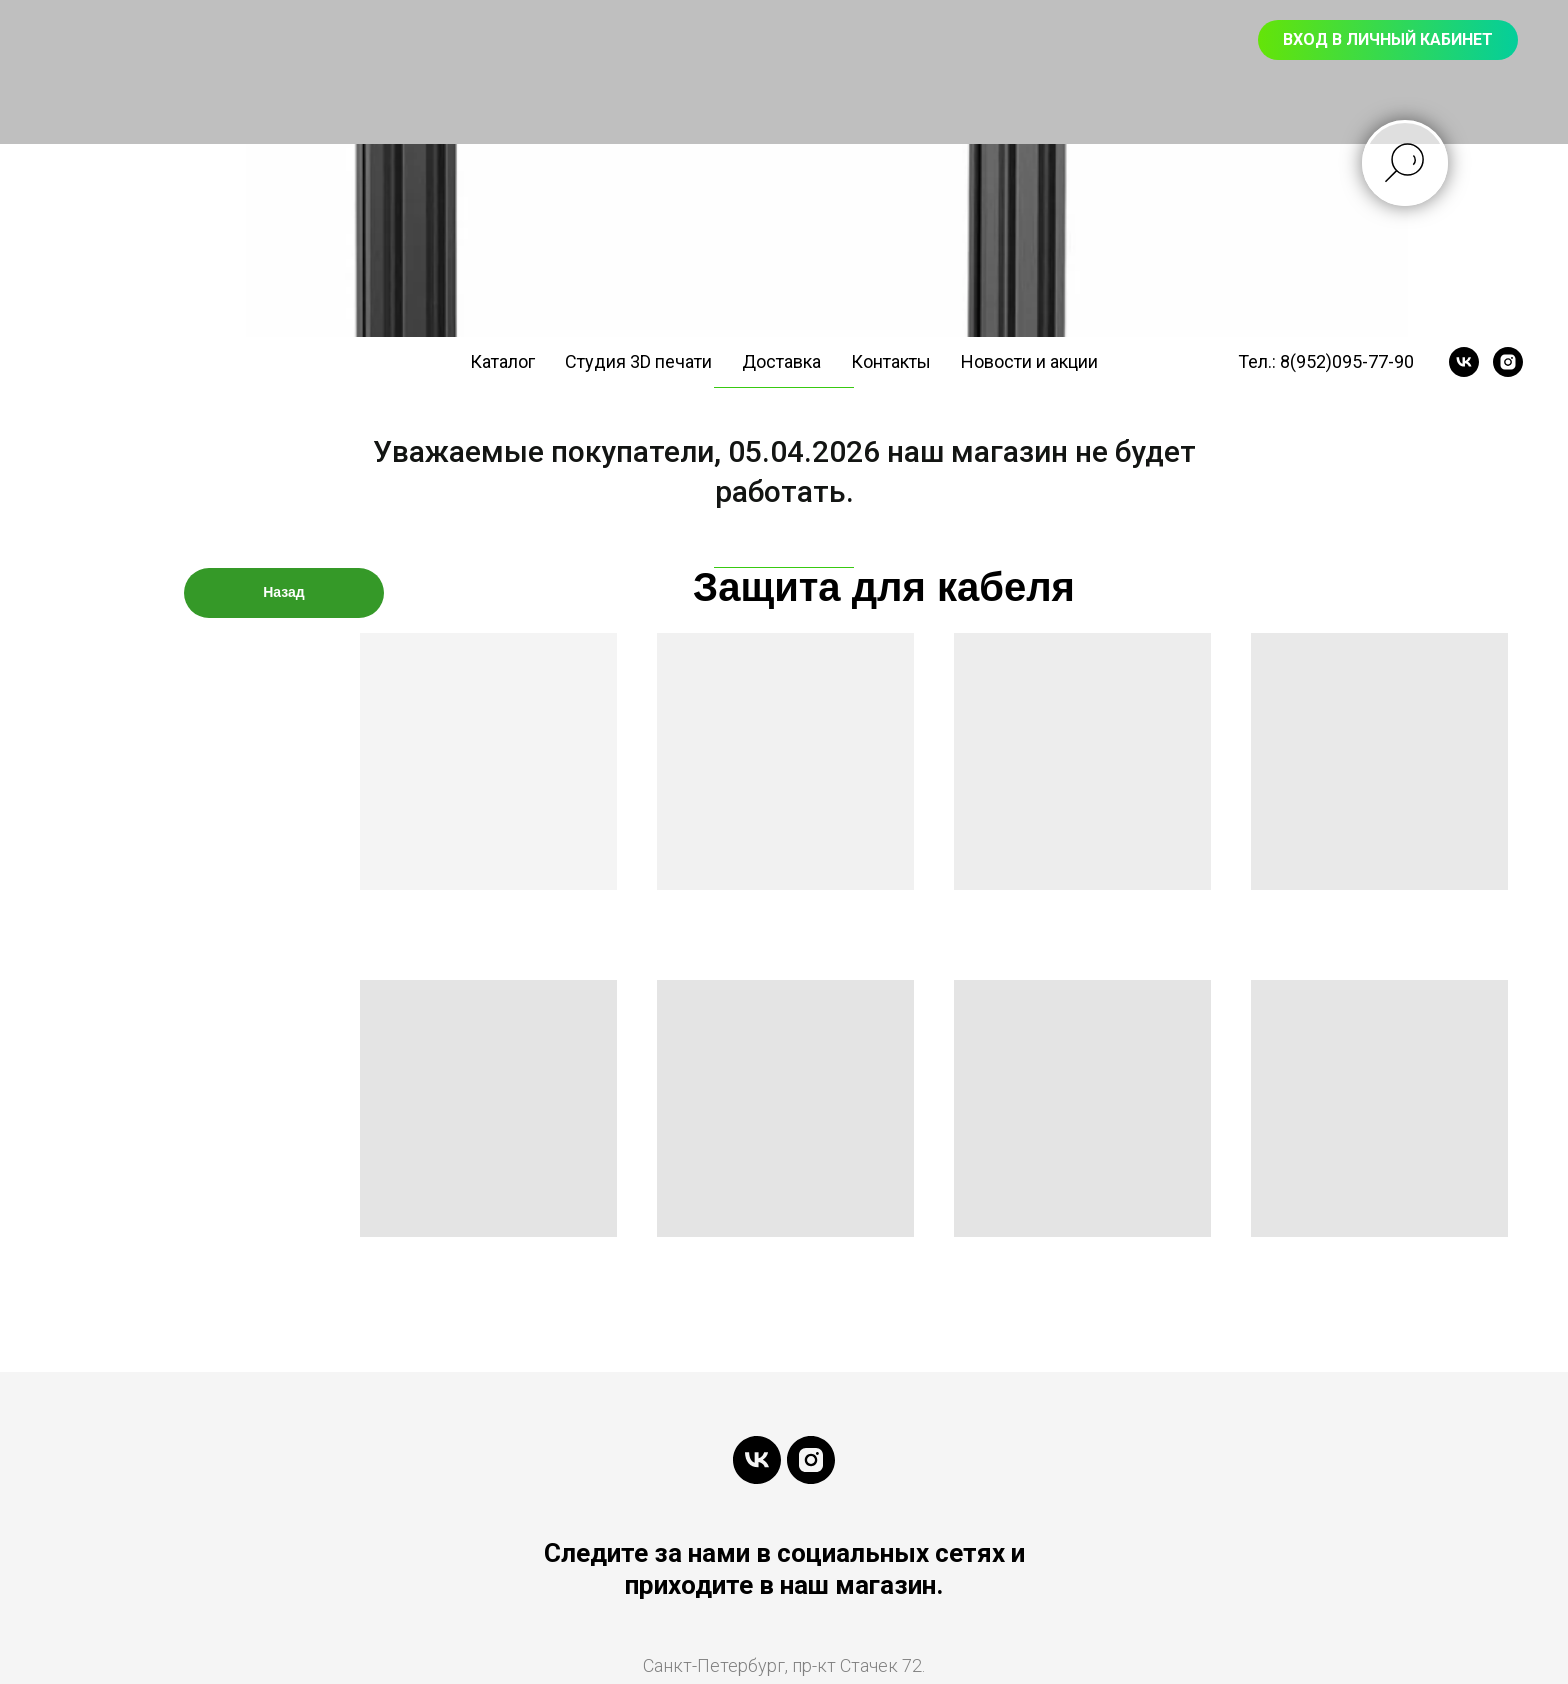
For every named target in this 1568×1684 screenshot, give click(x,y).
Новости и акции (1029, 361)
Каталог (502, 361)
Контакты (891, 361)
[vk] (1464, 362)
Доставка (781, 361)
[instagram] (1508, 362)
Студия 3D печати (638, 361)
